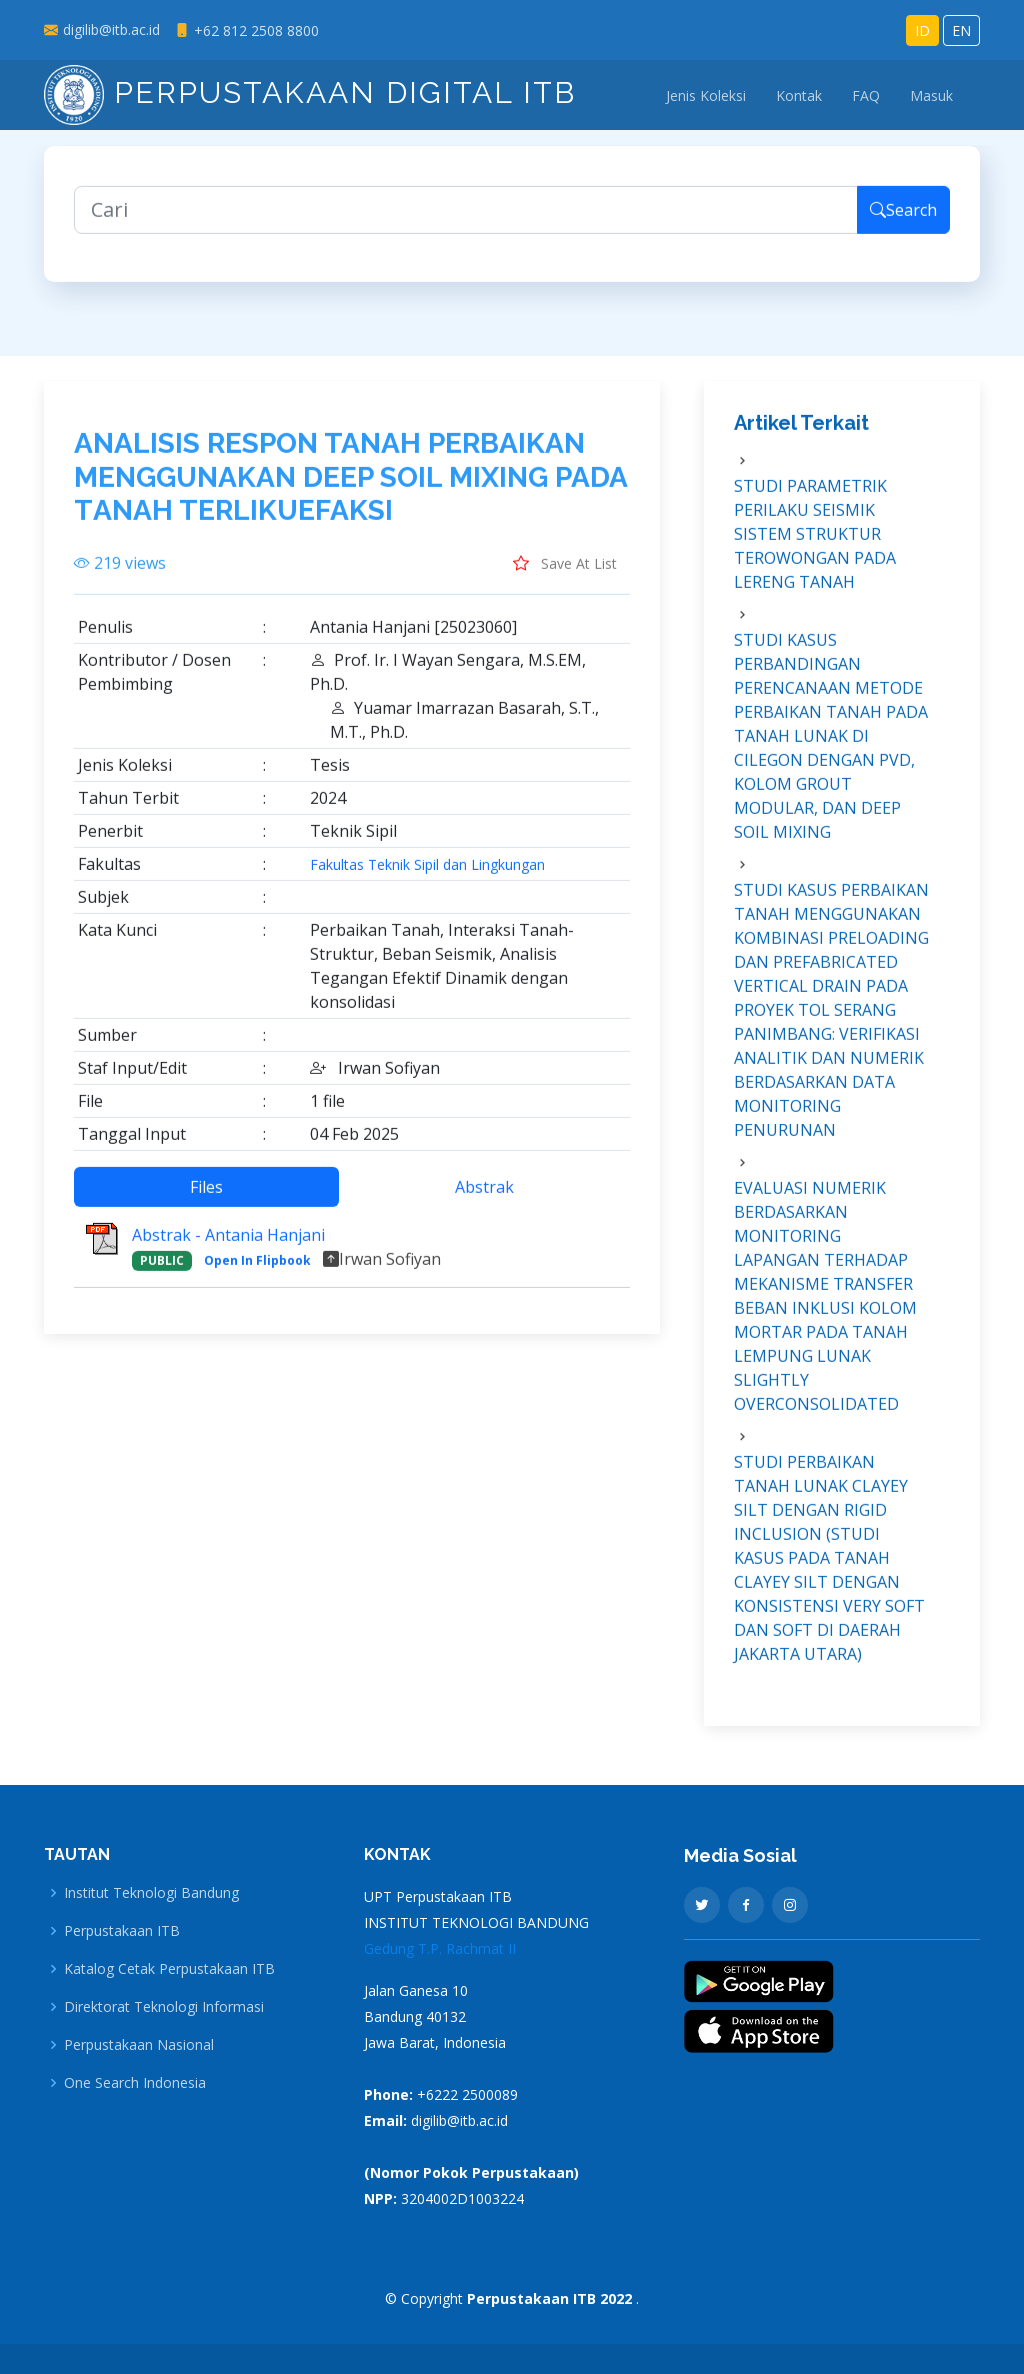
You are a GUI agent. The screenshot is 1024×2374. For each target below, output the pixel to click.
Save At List (565, 577)
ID (922, 30)
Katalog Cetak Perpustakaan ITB (169, 1969)
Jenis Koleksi (706, 95)
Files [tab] (206, 1201)
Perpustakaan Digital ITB (310, 92)
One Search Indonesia (135, 2083)
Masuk (931, 95)
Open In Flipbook (257, 1274)
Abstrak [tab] (484, 1201)
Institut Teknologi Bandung (151, 1893)
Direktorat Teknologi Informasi (164, 2007)
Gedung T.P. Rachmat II (440, 1948)
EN (961, 30)
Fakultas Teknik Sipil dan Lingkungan (427, 879)
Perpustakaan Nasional (139, 2045)
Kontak (799, 95)
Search (903, 224)
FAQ (866, 95)
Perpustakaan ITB (122, 1931)
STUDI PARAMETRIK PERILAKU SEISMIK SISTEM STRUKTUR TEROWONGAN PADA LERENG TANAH (815, 548)
